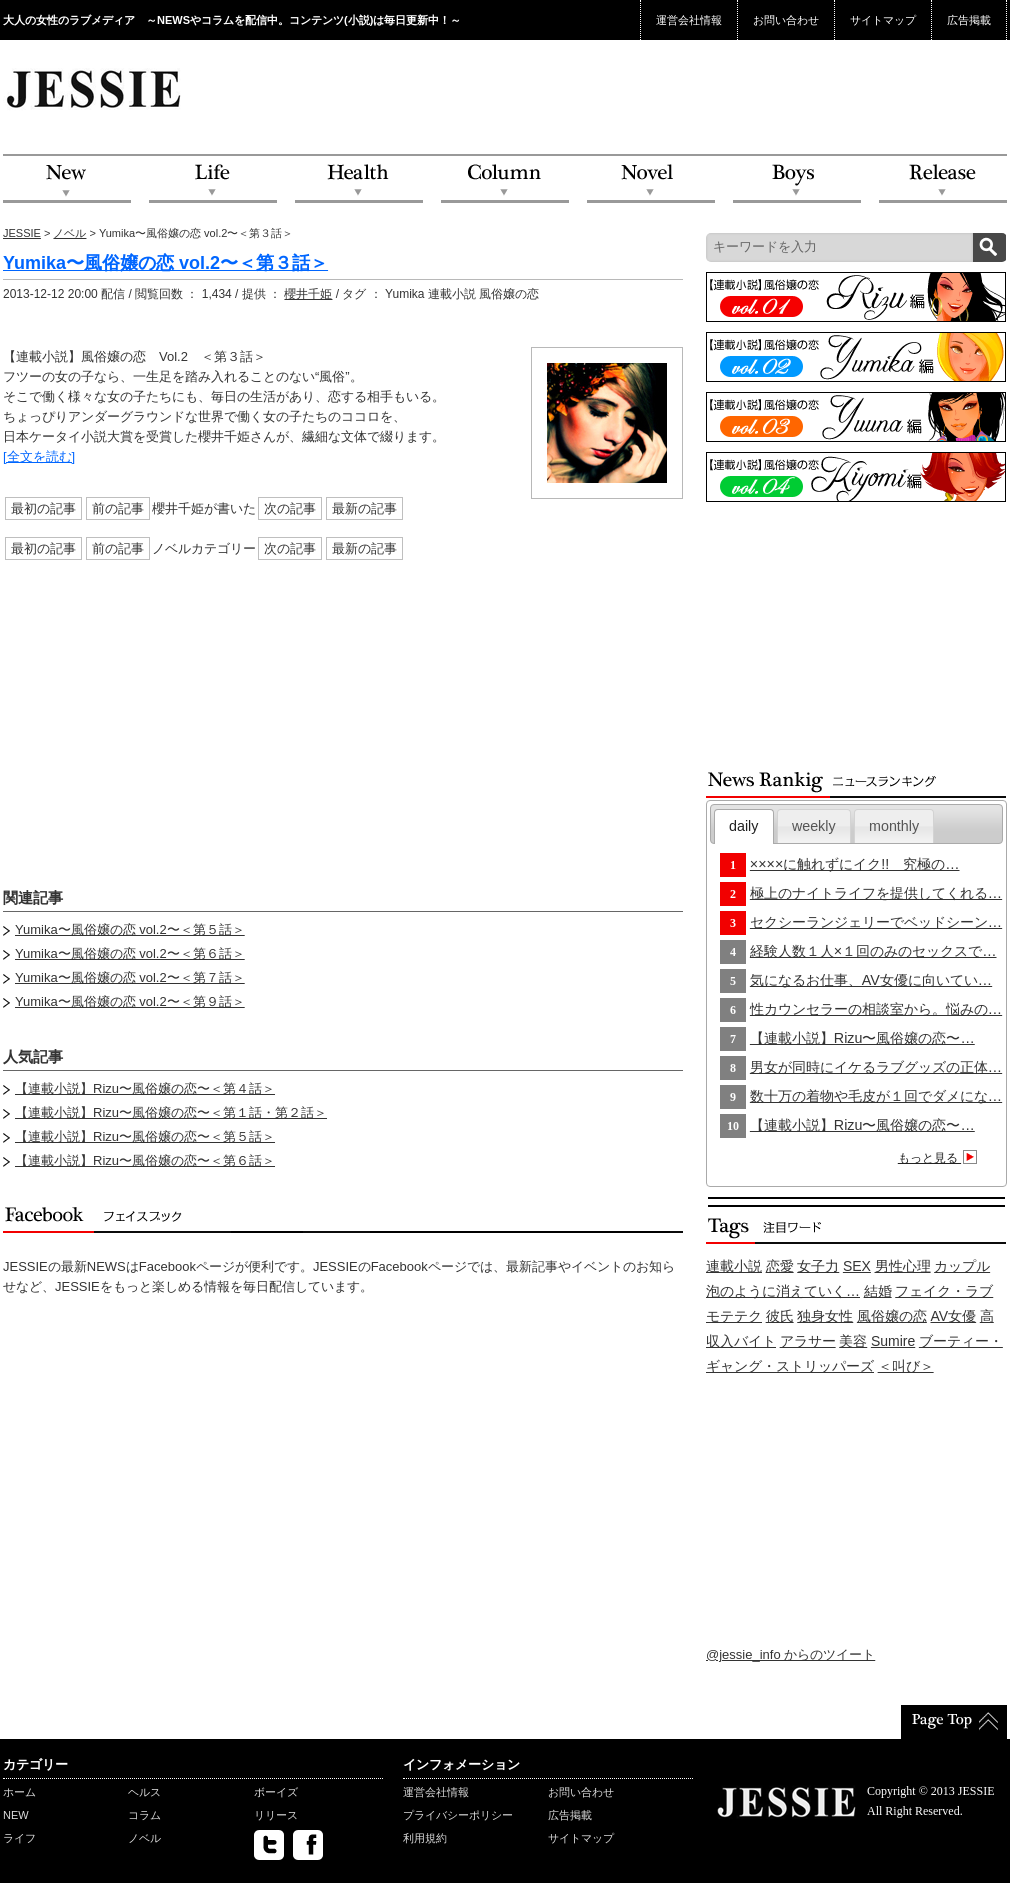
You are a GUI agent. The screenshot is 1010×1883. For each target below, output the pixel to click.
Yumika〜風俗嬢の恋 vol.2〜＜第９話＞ (130, 1001)
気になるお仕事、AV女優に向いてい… (871, 980)
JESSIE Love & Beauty (95, 88)
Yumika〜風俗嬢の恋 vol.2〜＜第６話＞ (130, 953)
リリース (276, 1815)
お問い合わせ (786, 20)
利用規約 (425, 1838)
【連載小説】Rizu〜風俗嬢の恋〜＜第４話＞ (145, 1088)
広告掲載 (969, 20)
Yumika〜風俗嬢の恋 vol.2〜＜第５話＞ (130, 929)
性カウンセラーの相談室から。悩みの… (876, 1009)
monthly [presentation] (894, 826)
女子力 (818, 1266)
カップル (962, 1266)
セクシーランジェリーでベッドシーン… (876, 922)
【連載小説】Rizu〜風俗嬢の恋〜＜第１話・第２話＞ (171, 1112)
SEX (857, 1266)
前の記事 (118, 508)
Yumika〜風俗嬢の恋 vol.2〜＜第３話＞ (165, 263)
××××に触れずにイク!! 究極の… (855, 864)
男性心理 (903, 1266)
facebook (308, 1845)
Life (213, 179)
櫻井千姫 (308, 294)
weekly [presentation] (814, 826)
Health (359, 179)
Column (505, 179)
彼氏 (780, 1316)
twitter (269, 1845)
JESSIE (22, 233)
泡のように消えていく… (783, 1291)
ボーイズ (276, 1792)
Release (943, 179)
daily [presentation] (743, 826)
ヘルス (144, 1792)
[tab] (744, 826)
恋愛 (780, 1266)
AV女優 (954, 1316)
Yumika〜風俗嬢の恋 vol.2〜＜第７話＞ (130, 977)
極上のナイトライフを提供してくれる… (876, 893)
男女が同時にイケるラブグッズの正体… (876, 1067)
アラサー (808, 1341)
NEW (67, 179)
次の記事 (290, 508)
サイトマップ (883, 20)
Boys (797, 179)
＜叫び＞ (906, 1366)
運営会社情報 (689, 20)
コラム (144, 1815)
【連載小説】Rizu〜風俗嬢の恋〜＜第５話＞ (145, 1136)
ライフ (19, 1838)
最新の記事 (364, 508)
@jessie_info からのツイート (790, 1654)
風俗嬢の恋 (892, 1316)
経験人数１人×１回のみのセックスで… (873, 951)
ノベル (69, 233)
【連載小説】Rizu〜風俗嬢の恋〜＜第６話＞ (145, 1160)
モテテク (734, 1316)
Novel (651, 179)
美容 (853, 1341)
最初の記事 (43, 508)
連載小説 (734, 1266)
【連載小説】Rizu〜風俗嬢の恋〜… (862, 1038)
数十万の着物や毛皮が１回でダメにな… (876, 1096)
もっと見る (940, 1158)
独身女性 (825, 1316)
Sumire (893, 1341)
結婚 (878, 1291)
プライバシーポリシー (458, 1815)
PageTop (954, 1722)
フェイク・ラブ (944, 1291)
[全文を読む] (39, 456)
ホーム (19, 1792)
